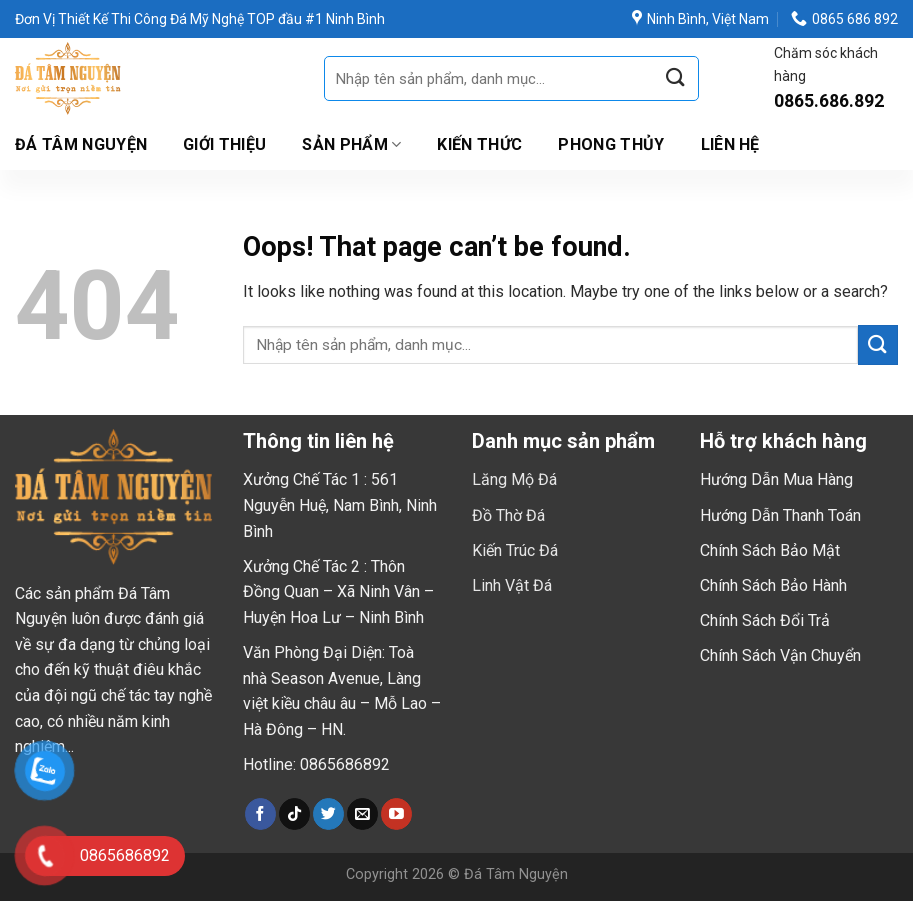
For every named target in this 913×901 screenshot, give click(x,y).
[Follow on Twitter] (328, 814)
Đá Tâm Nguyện (81, 144)
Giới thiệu (224, 144)
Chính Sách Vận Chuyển (780, 655)
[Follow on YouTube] (396, 814)
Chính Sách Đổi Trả (765, 620)
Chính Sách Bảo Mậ (767, 550)
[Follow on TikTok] (294, 814)
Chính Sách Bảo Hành (773, 585)
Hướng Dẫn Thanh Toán (780, 515)
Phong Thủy (611, 144)
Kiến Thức (479, 144)
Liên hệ (730, 144)
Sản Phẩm (351, 145)
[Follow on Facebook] (260, 814)
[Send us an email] (362, 814)
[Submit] (676, 78)
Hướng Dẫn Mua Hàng (776, 479)
